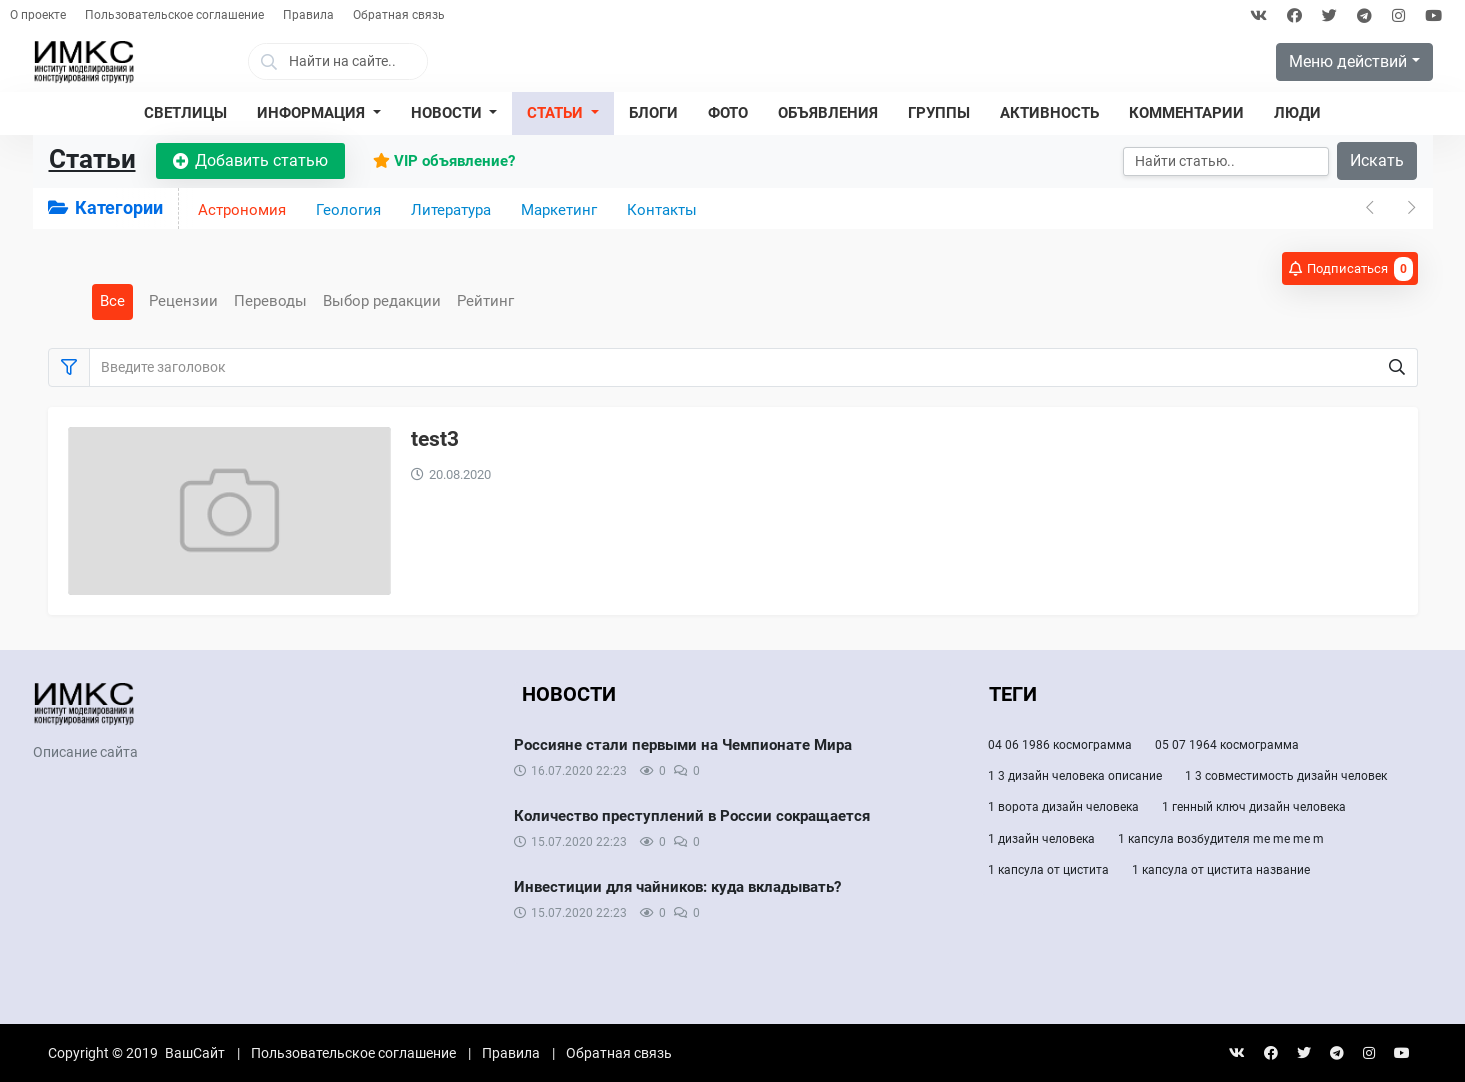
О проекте (38, 15)
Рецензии (183, 301)
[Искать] (1226, 161)
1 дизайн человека (1041, 839)
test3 (435, 439)
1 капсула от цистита (1048, 870)
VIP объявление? (444, 161)
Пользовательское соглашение (174, 15)
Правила (308, 15)
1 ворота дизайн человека (1063, 807)
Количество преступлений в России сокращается (692, 816)
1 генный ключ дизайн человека (1254, 807)
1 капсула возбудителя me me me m (1221, 839)
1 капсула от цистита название (1221, 870)
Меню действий (1348, 61)
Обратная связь (399, 15)
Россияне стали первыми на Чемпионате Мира (683, 745)
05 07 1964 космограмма (1227, 745)
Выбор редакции (382, 301)
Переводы (270, 301)
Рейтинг (485, 301)
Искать (1377, 160)
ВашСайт (195, 1053)
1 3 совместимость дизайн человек (1286, 776)
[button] (319, 114)
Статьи (92, 159)
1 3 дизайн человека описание (1075, 776)
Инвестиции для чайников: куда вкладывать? (677, 887)
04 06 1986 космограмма (1060, 745)
